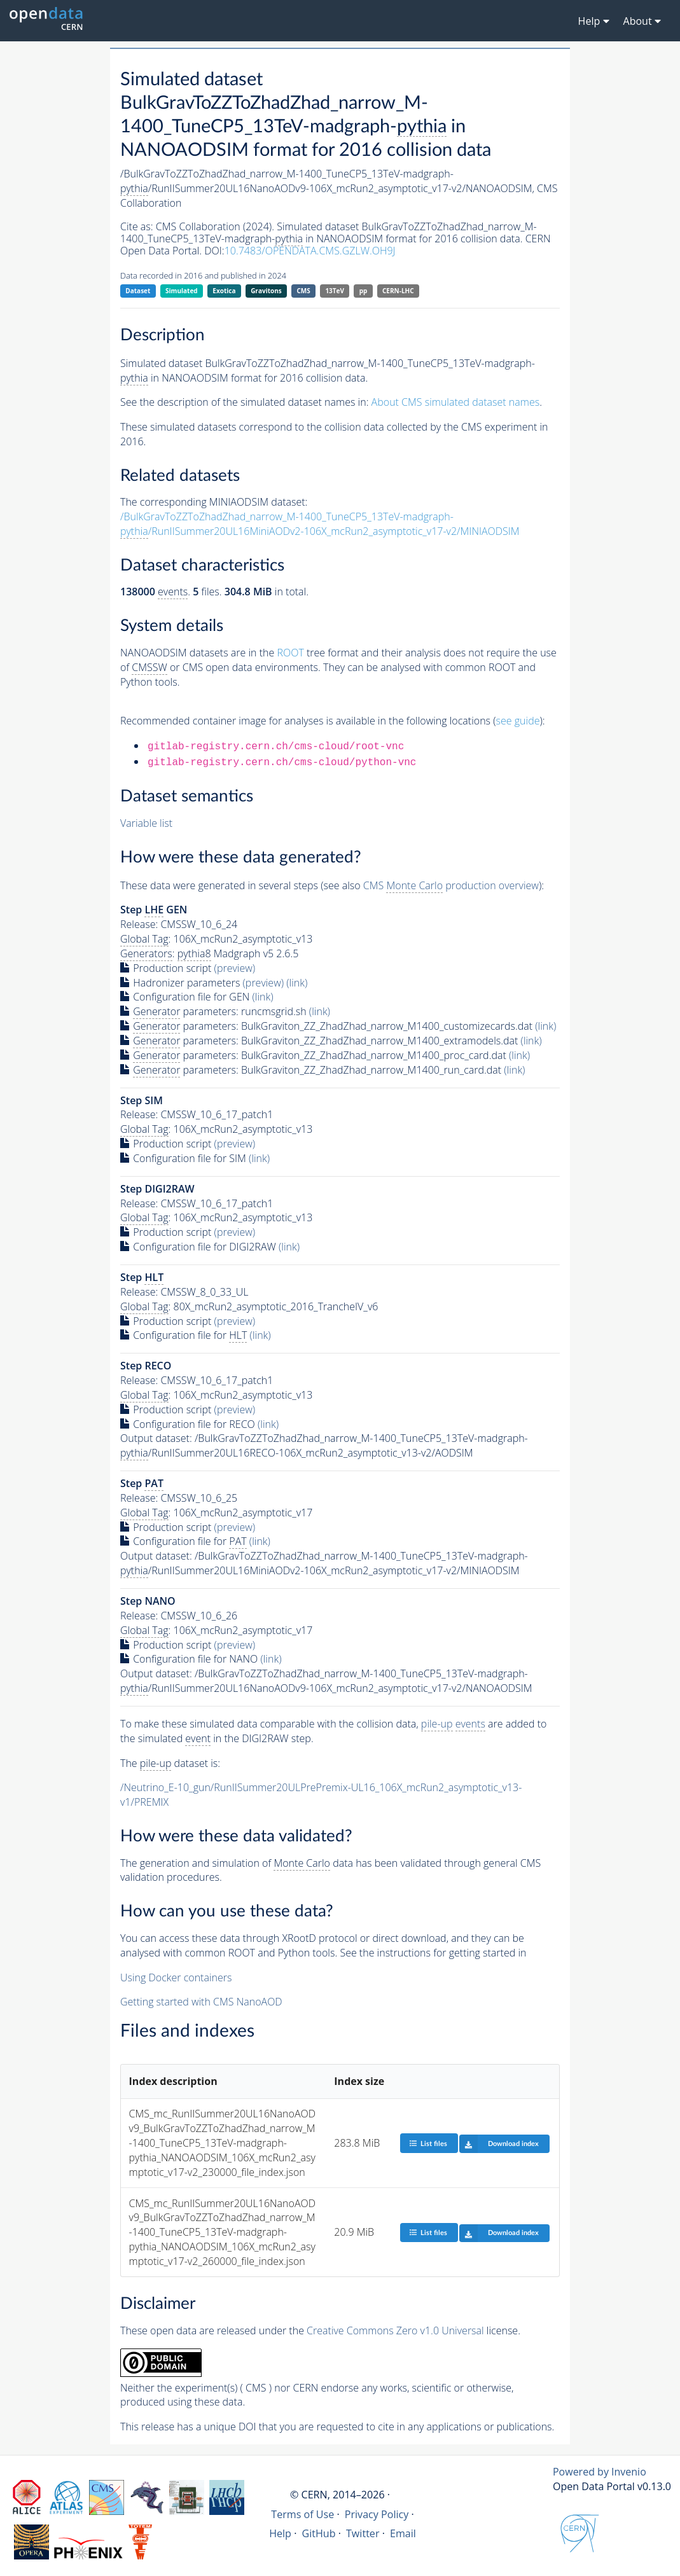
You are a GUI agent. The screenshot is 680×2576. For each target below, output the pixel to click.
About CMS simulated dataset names (455, 402)
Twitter (363, 2533)
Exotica (223, 290)
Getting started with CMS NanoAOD (201, 2002)
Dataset (137, 290)
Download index (499, 2143)
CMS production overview (451, 885)
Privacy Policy (377, 2514)
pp (363, 290)
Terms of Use (302, 2514)
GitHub (318, 2533)
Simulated (181, 290)
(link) (296, 983)
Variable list (146, 823)
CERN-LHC (398, 290)
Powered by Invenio (599, 2472)
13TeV (334, 290)
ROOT (290, 653)
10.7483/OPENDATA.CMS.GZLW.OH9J (310, 251)
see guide (518, 721)
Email (403, 2533)
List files (428, 2143)
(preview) (235, 968)
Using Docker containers (176, 1977)
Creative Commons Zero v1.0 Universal (395, 2330)
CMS (303, 290)
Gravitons (266, 290)
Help (280, 2533)
